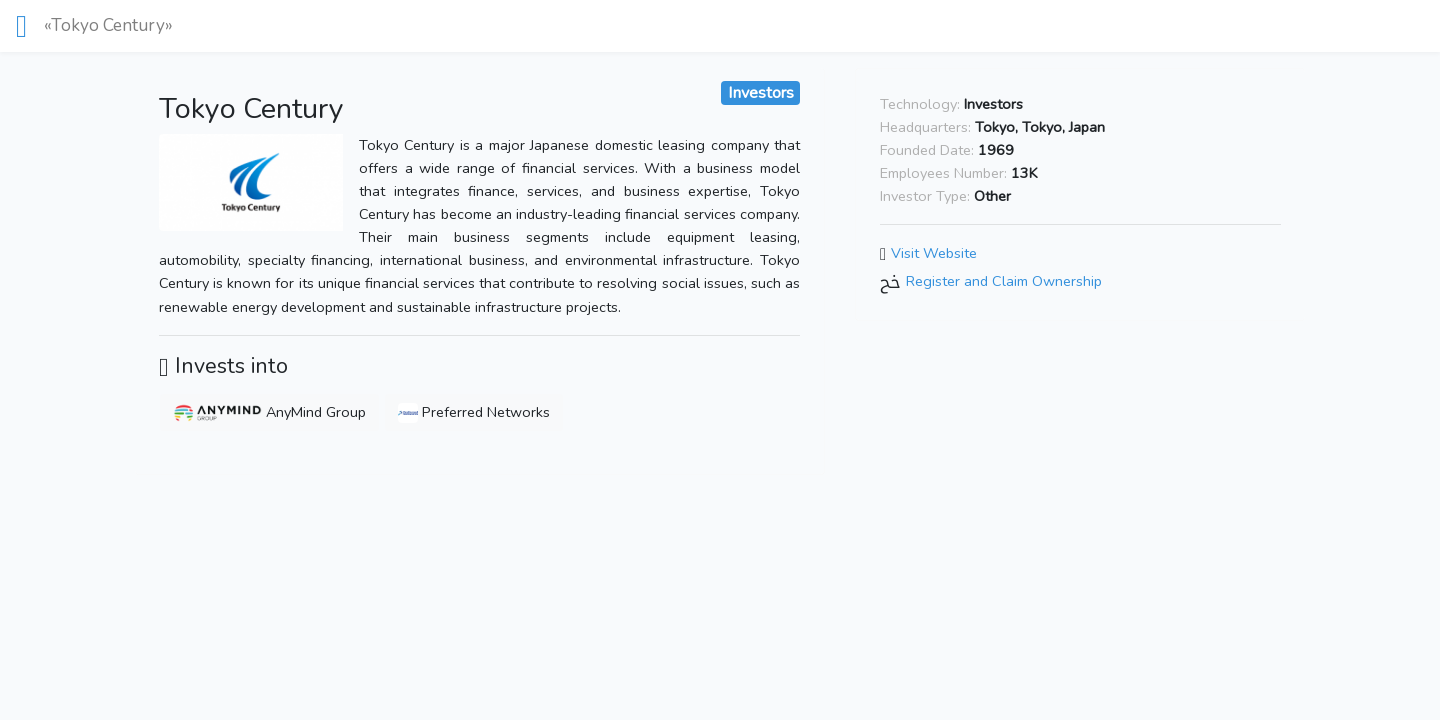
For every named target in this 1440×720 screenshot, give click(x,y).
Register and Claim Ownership (1004, 281)
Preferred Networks (474, 412)
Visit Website (934, 253)
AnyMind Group (269, 412)
